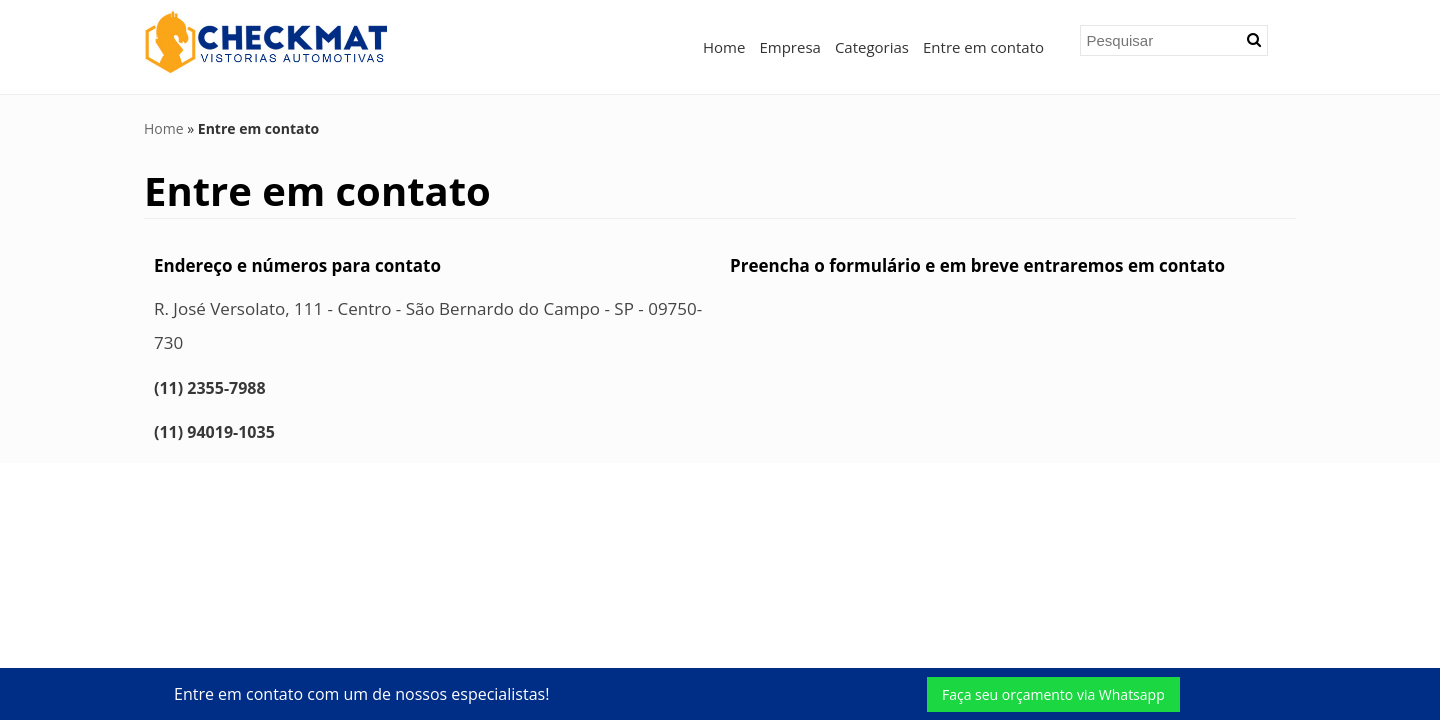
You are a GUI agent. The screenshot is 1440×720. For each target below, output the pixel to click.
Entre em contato (983, 47)
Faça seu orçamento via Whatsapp (1053, 694)
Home (724, 47)
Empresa (789, 47)
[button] (1254, 40)
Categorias (872, 47)
